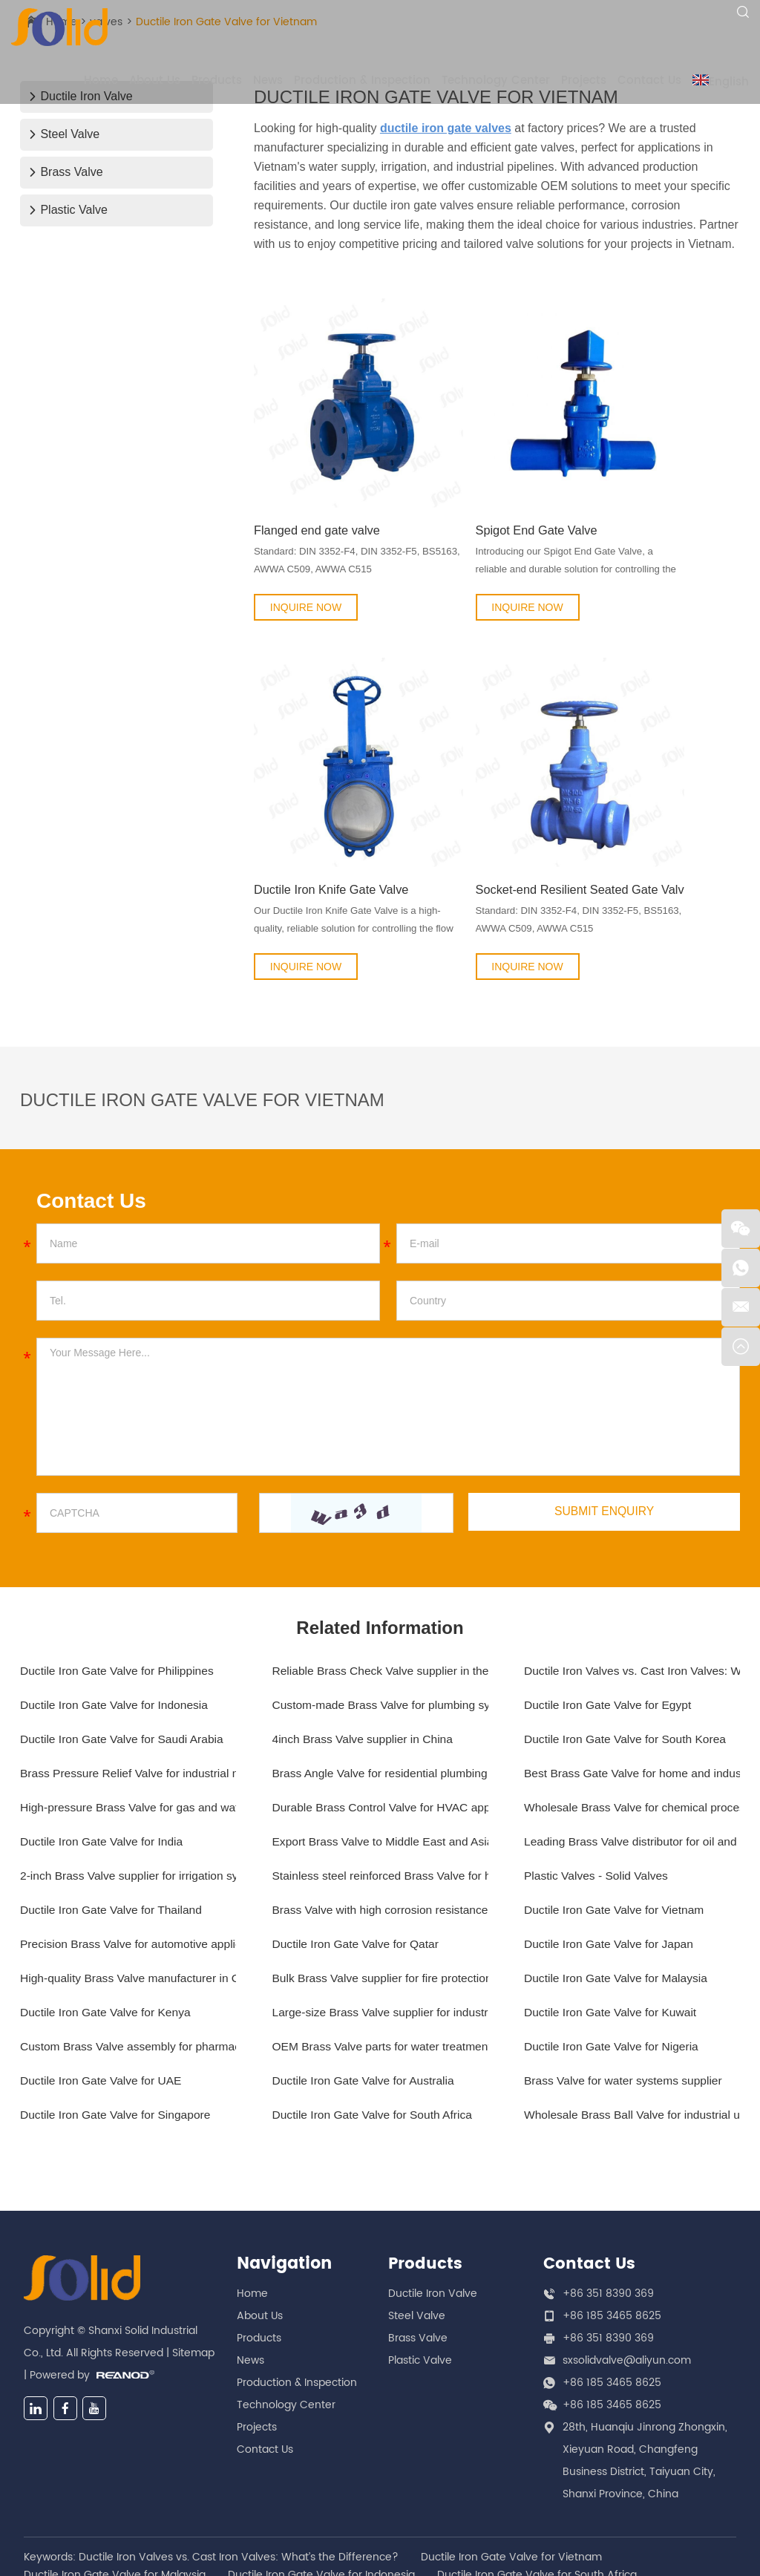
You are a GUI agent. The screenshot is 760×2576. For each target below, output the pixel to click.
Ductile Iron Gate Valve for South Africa (375, 2006)
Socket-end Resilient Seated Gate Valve (497, 778)
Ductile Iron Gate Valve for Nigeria (614, 1938)
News (268, 81)
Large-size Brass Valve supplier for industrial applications (380, 1903)
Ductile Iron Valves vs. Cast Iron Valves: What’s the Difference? (632, 1562)
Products (216, 81)
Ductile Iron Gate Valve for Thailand (113, 1801)
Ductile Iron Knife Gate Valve (330, 778)
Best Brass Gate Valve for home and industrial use (632, 1664)
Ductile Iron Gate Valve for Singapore (118, 2006)
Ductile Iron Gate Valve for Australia (365, 1972)
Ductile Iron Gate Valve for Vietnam (616, 1801)
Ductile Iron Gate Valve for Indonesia (116, 1596)
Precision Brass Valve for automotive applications (128, 1835)
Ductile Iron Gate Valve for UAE (103, 1972)
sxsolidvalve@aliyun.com (627, 2251)
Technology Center (496, 81)
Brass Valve (65, 172)
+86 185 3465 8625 (612, 2274)
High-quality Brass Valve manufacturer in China (128, 1869)
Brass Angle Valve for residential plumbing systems (380, 1664)
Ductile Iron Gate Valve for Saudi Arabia (124, 1630)
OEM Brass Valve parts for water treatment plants (380, 1938)
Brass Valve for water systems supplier (625, 1972)
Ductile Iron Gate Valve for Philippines (119, 1562)
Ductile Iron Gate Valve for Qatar (358, 1835)
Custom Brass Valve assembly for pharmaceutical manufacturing (128, 1938)
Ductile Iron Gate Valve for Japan (611, 1835)
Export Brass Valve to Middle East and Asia (380, 1733)
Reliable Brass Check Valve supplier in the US (380, 1562)
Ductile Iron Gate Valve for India (104, 1733)
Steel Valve (63, 134)
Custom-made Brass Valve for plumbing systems (380, 1596)
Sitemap (193, 2251)
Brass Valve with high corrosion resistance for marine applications (380, 1801)
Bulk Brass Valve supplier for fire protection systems (380, 1869)
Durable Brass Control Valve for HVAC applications (380, 1699)
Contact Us (649, 81)
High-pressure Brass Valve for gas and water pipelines (128, 1699)
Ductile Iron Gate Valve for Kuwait (612, 1903)
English (720, 82)
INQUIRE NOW (305, 550)
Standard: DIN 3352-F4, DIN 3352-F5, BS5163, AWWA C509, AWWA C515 (328, 504)
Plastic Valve (68, 209)
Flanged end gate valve (319, 472)
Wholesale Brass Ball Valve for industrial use (632, 2006)
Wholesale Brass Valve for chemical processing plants (632, 1699)
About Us (154, 81)
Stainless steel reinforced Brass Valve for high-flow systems (380, 1767)
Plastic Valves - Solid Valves (598, 1767)
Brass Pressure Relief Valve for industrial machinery (128, 1664)
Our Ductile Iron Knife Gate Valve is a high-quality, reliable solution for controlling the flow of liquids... (329, 810)
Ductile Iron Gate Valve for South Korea (628, 1630)
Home (101, 81)
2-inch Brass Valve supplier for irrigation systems (128, 1767)
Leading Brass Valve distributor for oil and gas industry (632, 1733)
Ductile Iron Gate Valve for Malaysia (618, 1869)
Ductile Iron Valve (432, 2185)
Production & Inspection (362, 81)
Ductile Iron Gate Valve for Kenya (107, 1903)
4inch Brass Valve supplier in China (365, 1630)
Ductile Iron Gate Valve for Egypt (610, 1596)
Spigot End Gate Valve (484, 472)
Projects (583, 81)
